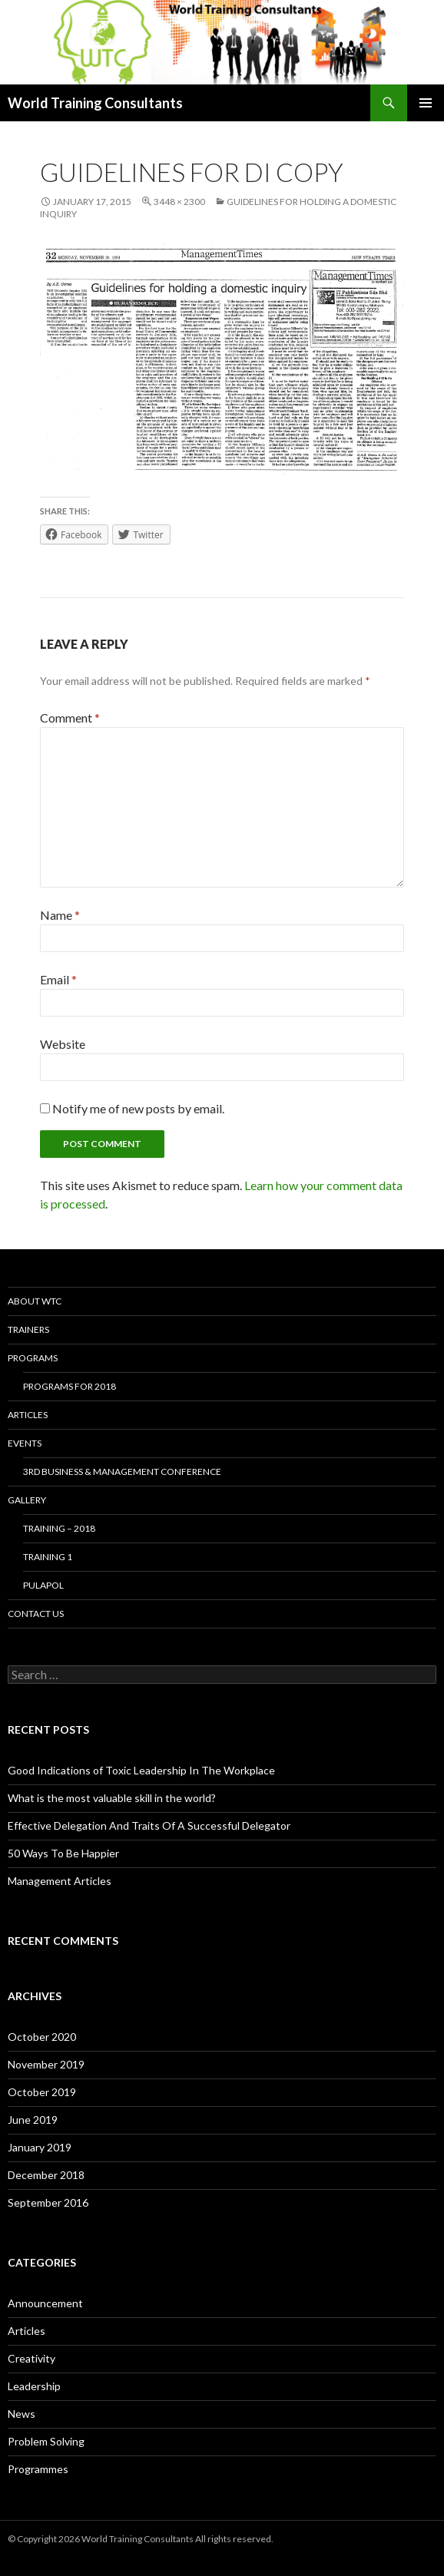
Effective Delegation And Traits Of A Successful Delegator (149, 1825)
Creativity (31, 2358)
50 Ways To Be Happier (63, 1853)
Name (60, 915)
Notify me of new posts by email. (138, 1108)
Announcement (45, 2303)
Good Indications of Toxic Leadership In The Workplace (141, 1770)
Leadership (34, 2385)
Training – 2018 (59, 1528)
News (21, 2413)
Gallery (27, 1500)
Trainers (28, 1329)
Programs (33, 1358)
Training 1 (47, 1556)
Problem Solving (46, 2441)
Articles (28, 1414)
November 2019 (46, 2064)
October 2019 (42, 2091)
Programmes (38, 2468)
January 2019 (39, 2147)
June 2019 (33, 2119)
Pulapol (43, 1585)
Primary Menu (425, 102)
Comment (70, 717)
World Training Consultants (95, 102)
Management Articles (59, 1880)
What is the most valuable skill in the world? (112, 1797)
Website (62, 1044)
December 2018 (46, 2174)
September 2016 (48, 2202)
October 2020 (42, 2036)
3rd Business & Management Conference (122, 1471)
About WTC (34, 1301)
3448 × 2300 (179, 201)
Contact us (36, 1613)
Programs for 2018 (69, 1386)
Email (58, 979)
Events (24, 1443)
